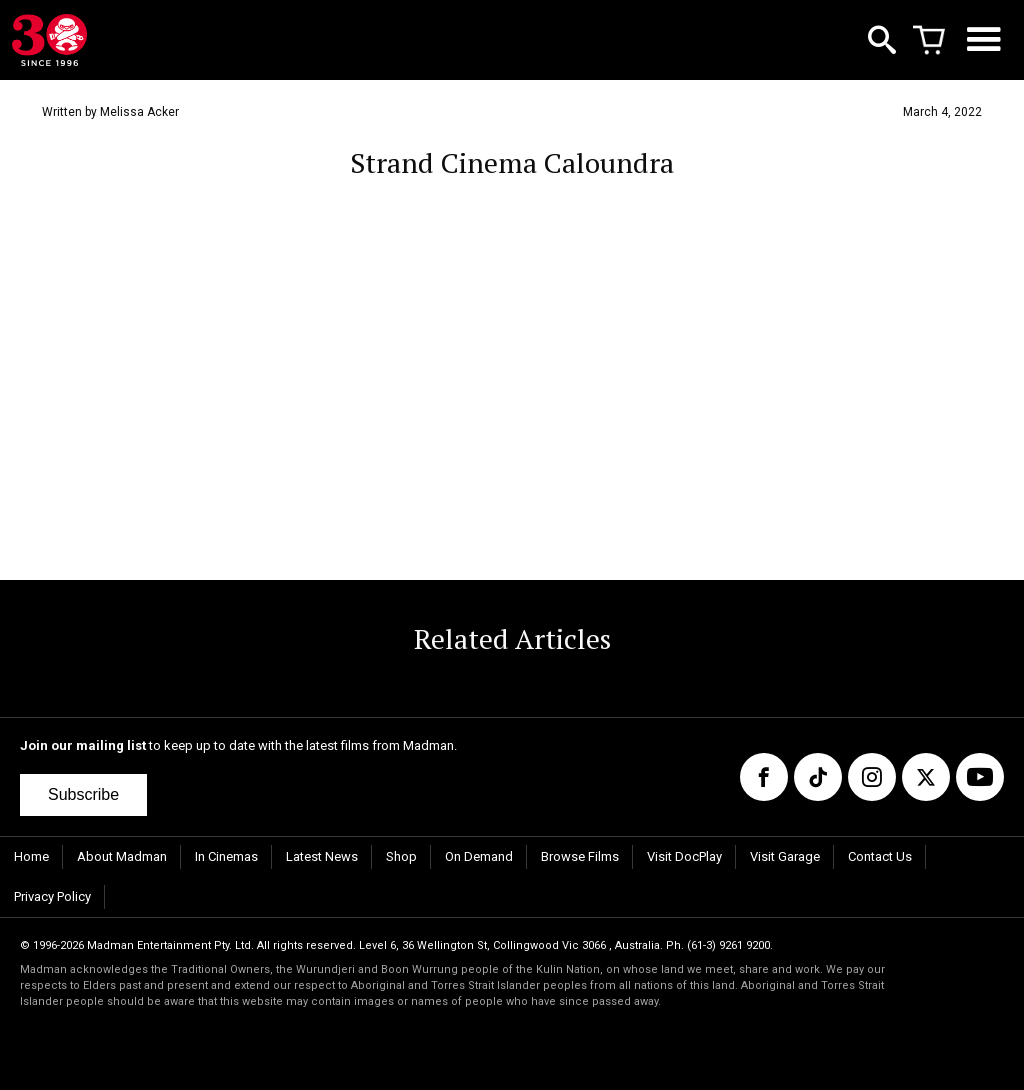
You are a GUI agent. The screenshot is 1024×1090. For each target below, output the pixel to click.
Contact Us (880, 856)
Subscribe (83, 794)
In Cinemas (226, 856)
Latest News (322, 856)
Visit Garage (785, 856)
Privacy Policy (52, 896)
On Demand (479, 856)
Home (31, 856)
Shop (401, 856)
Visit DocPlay (684, 856)
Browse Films (580, 856)
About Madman (122, 856)
